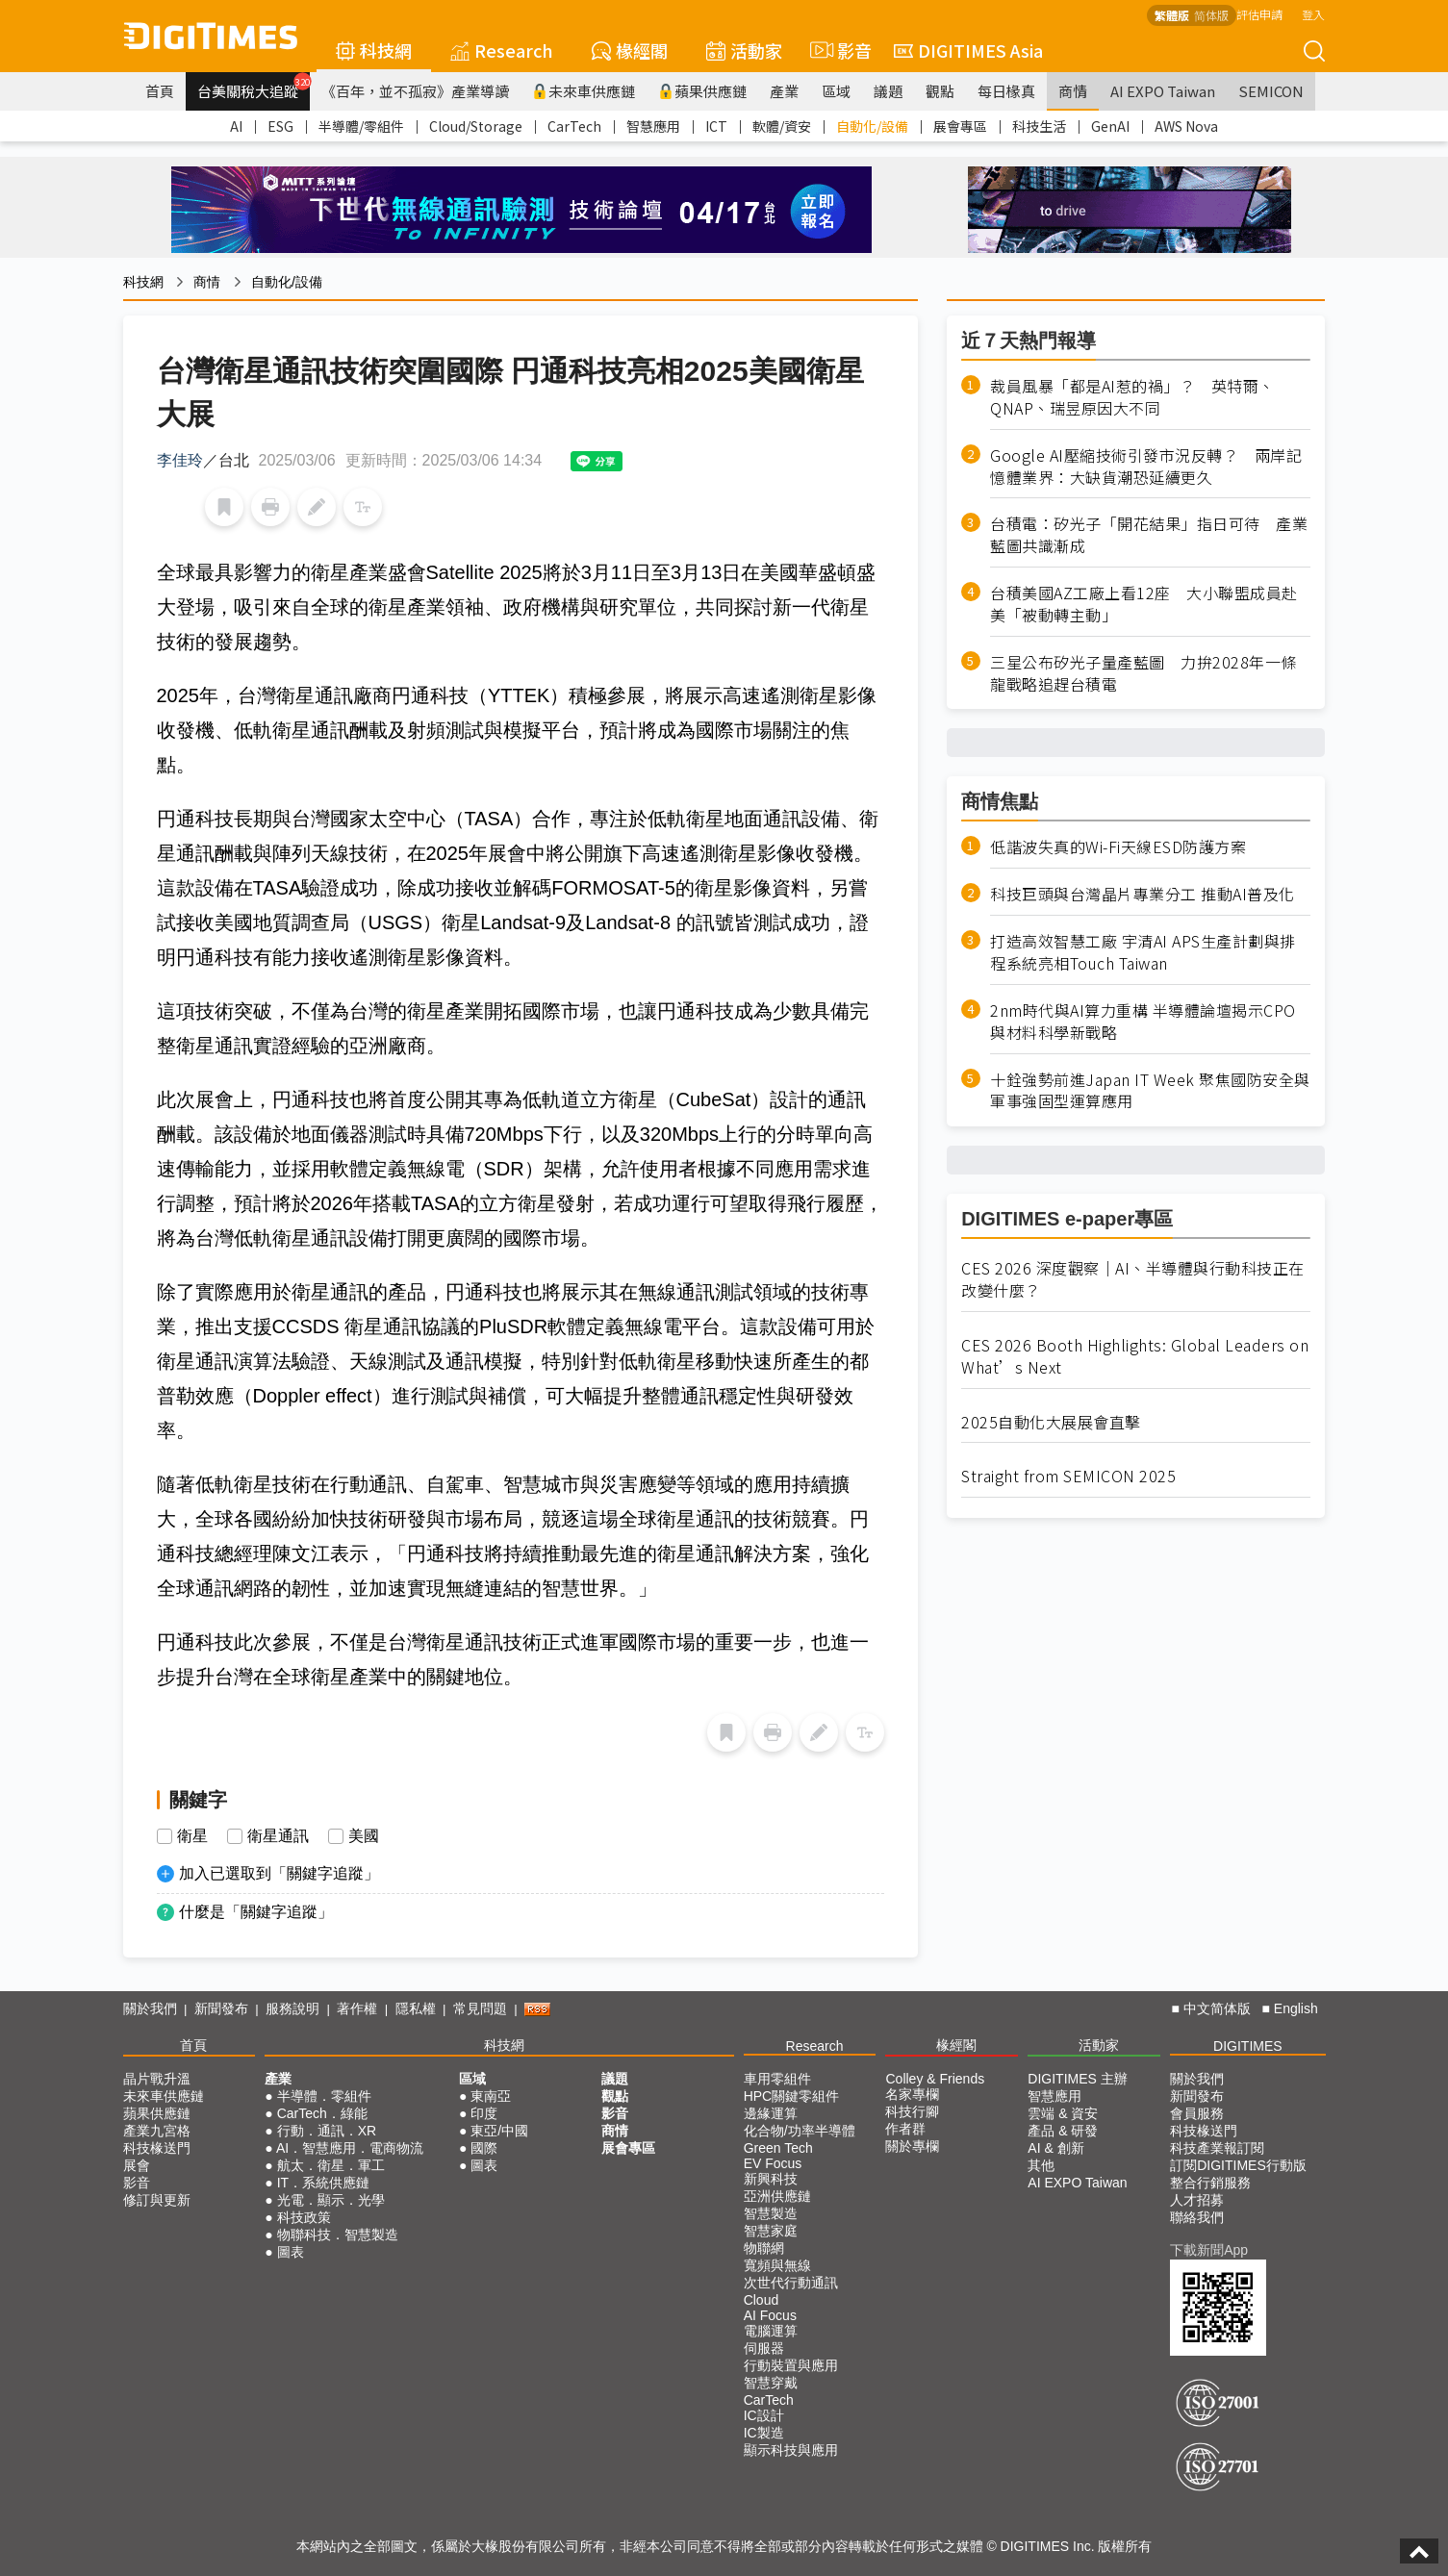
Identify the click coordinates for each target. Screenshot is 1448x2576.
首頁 (159, 91)
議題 (888, 91)
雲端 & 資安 (1063, 2113)
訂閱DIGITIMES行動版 (1238, 2165)
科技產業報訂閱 (1217, 2148)
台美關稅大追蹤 (253, 86)
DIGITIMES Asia (968, 50)
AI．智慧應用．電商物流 (349, 2148)
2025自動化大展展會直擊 (1051, 1422)
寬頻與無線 (777, 2265)
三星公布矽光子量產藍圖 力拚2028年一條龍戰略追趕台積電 (1143, 673)
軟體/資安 (781, 126)
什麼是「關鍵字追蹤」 (256, 1912)
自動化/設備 (872, 126)
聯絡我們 (1197, 2217)
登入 (1313, 14)
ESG (280, 126)
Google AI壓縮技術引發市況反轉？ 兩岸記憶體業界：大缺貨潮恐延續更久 (1146, 466)
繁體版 (1172, 15)
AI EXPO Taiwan (1162, 91)
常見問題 (480, 2008)
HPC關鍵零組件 (792, 2096)
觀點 (940, 91)
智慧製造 (771, 2213)
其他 (1041, 2165)
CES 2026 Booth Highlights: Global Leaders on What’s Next (1134, 1356)
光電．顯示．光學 (331, 2200)
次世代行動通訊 (791, 2282)
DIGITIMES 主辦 (1077, 2078)
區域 (836, 91)
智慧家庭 (771, 2230)
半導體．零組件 (324, 2096)
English (1296, 2008)
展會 (136, 2165)
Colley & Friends (934, 2078)
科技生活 (1039, 126)
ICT (716, 126)
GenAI (1110, 126)
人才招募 (1197, 2200)
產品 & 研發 (1063, 2130)
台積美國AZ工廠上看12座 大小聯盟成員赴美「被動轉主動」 (1144, 604)
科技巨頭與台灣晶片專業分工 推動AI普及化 (1142, 894)
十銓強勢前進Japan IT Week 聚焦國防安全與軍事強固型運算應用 (1150, 1091)
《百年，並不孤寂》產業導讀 (415, 91)
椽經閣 (630, 50)
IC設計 (764, 2415)
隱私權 (415, 2008)
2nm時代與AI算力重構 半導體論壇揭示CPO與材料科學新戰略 (1143, 1021)
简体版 (1211, 15)
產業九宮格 (157, 2130)
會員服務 (1197, 2113)
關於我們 (150, 2008)
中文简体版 (1217, 2008)
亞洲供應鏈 (777, 2196)
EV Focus (773, 2163)
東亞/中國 (499, 2130)
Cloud (761, 2300)
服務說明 (292, 2008)
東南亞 (490, 2096)
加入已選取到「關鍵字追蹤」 (279, 1873)
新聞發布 (221, 2008)
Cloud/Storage (475, 126)
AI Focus (770, 2315)
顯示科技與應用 (791, 2450)
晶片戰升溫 (157, 2078)
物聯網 (764, 2248)
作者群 (905, 2128)
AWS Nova (1186, 126)
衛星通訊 (278, 1836)
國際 (483, 2148)
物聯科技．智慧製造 (337, 2234)
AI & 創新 (1055, 2148)
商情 (1072, 91)
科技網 (374, 50)
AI (236, 126)
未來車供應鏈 (583, 91)
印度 (483, 2113)
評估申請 (1259, 14)
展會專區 (960, 126)
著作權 (357, 2008)
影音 (838, 50)
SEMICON (1271, 91)
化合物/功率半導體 (799, 2130)
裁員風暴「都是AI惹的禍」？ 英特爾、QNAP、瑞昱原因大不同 (1132, 397)
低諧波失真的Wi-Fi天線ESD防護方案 (1118, 847)
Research (501, 50)
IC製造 (764, 2432)
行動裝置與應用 (791, 2365)
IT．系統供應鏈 (323, 2182)
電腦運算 (771, 2330)
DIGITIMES (1248, 2046)
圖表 (290, 2252)
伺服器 (764, 2348)
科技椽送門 (157, 2148)
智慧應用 (653, 126)
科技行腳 (912, 2111)
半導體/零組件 (361, 126)
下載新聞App (1209, 2250)
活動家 (744, 50)
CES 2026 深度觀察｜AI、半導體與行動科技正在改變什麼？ (1133, 1279)
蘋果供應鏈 (702, 91)
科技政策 (304, 2217)
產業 (784, 91)
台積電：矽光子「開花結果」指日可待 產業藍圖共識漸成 (1149, 535)
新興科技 (771, 2178)
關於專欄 (912, 2146)
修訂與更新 (157, 2200)
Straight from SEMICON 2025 (1068, 1476)
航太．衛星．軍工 (331, 2165)
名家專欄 (912, 2094)
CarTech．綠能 (322, 2113)
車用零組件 (777, 2078)
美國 (363, 1836)
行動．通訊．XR (326, 2130)
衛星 (192, 1836)
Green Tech (778, 2148)
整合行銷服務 (1210, 2182)
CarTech (574, 126)
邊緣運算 (771, 2113)
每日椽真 (1006, 91)
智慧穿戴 (771, 2382)
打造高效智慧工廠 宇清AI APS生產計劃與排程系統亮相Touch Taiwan (1143, 952)
